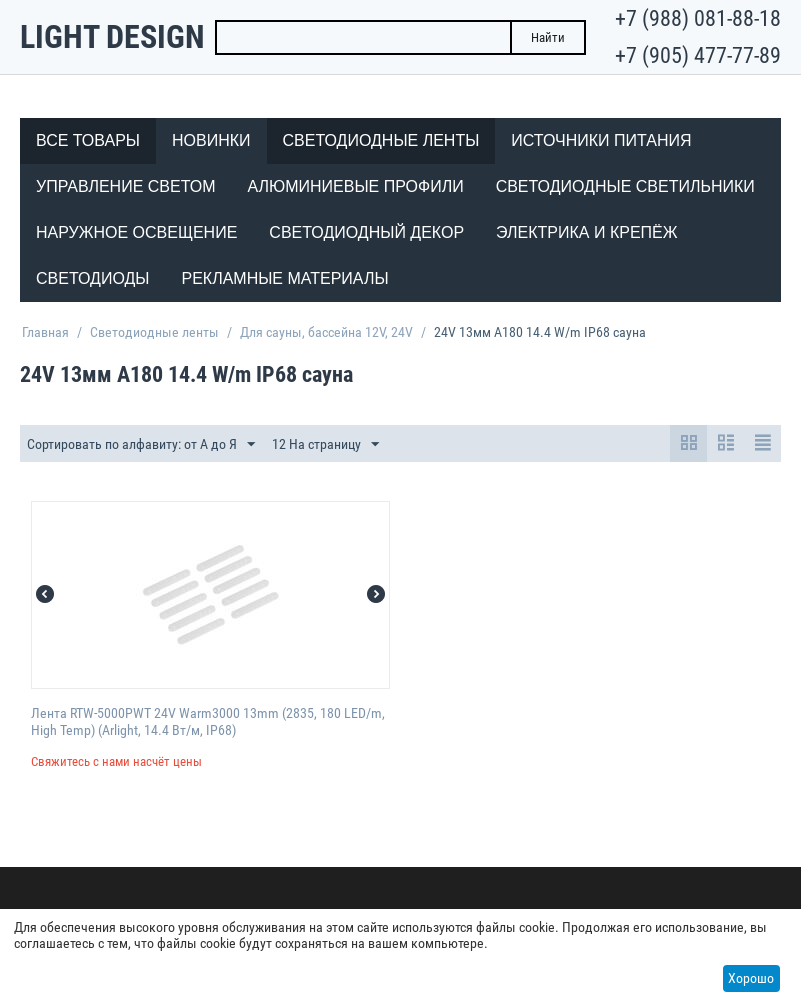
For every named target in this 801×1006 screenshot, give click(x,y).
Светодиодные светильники (625, 186)
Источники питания (601, 140)
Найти (548, 37)
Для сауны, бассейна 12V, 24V (326, 332)
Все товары (88, 140)
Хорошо (751, 978)
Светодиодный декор (366, 232)
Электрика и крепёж (586, 232)
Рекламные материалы (284, 278)
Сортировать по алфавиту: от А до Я (141, 445)
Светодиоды (92, 278)
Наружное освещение (136, 232)
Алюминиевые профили (356, 186)
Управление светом (126, 186)
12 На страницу (325, 445)
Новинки (211, 140)
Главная (45, 332)
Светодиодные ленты (381, 140)
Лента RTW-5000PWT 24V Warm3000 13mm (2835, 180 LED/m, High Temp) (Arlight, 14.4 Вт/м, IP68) (208, 721)
